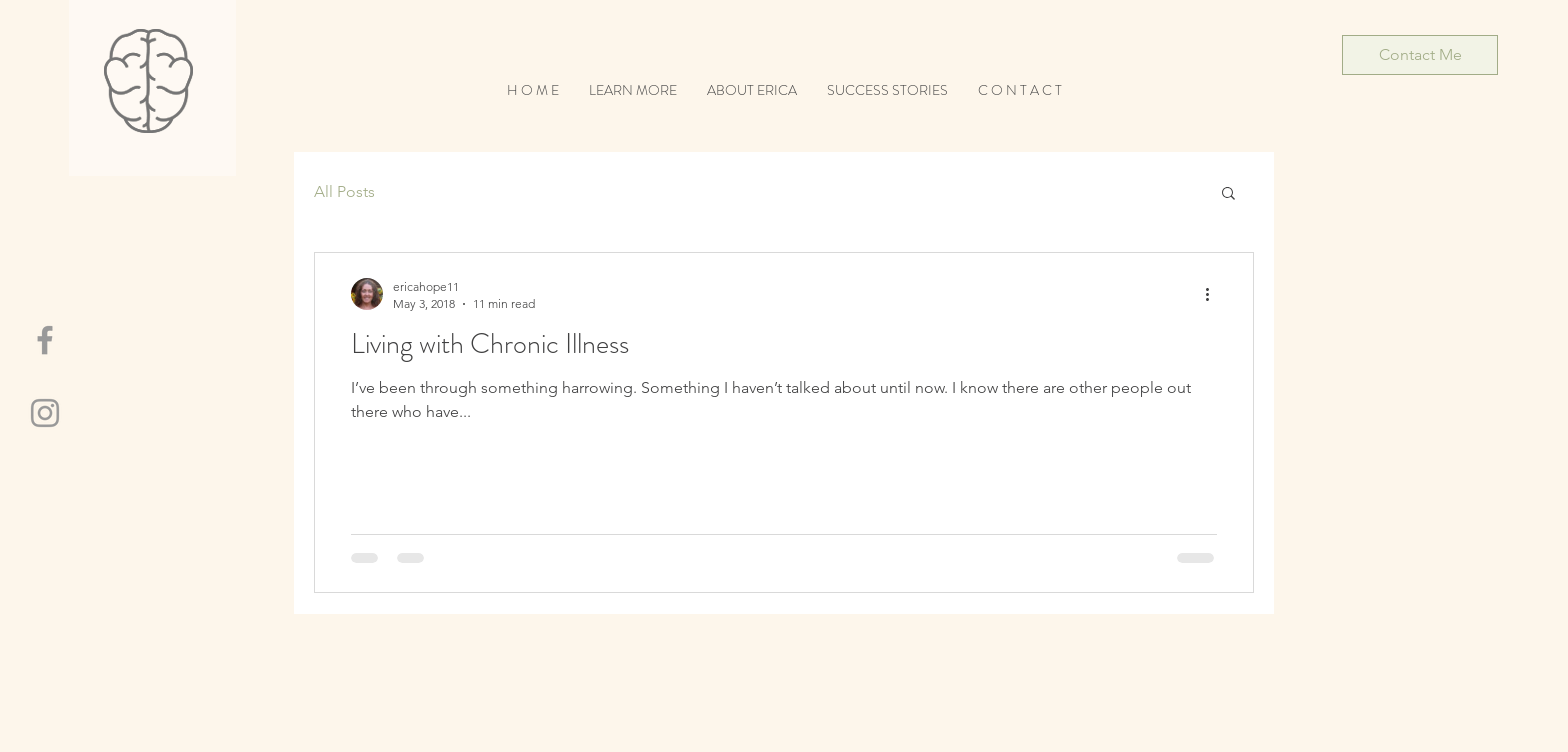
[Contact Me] (1420, 55)
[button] (1228, 194)
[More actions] (1214, 294)
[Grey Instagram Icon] (45, 413)
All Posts (344, 191)
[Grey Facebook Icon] (45, 340)
